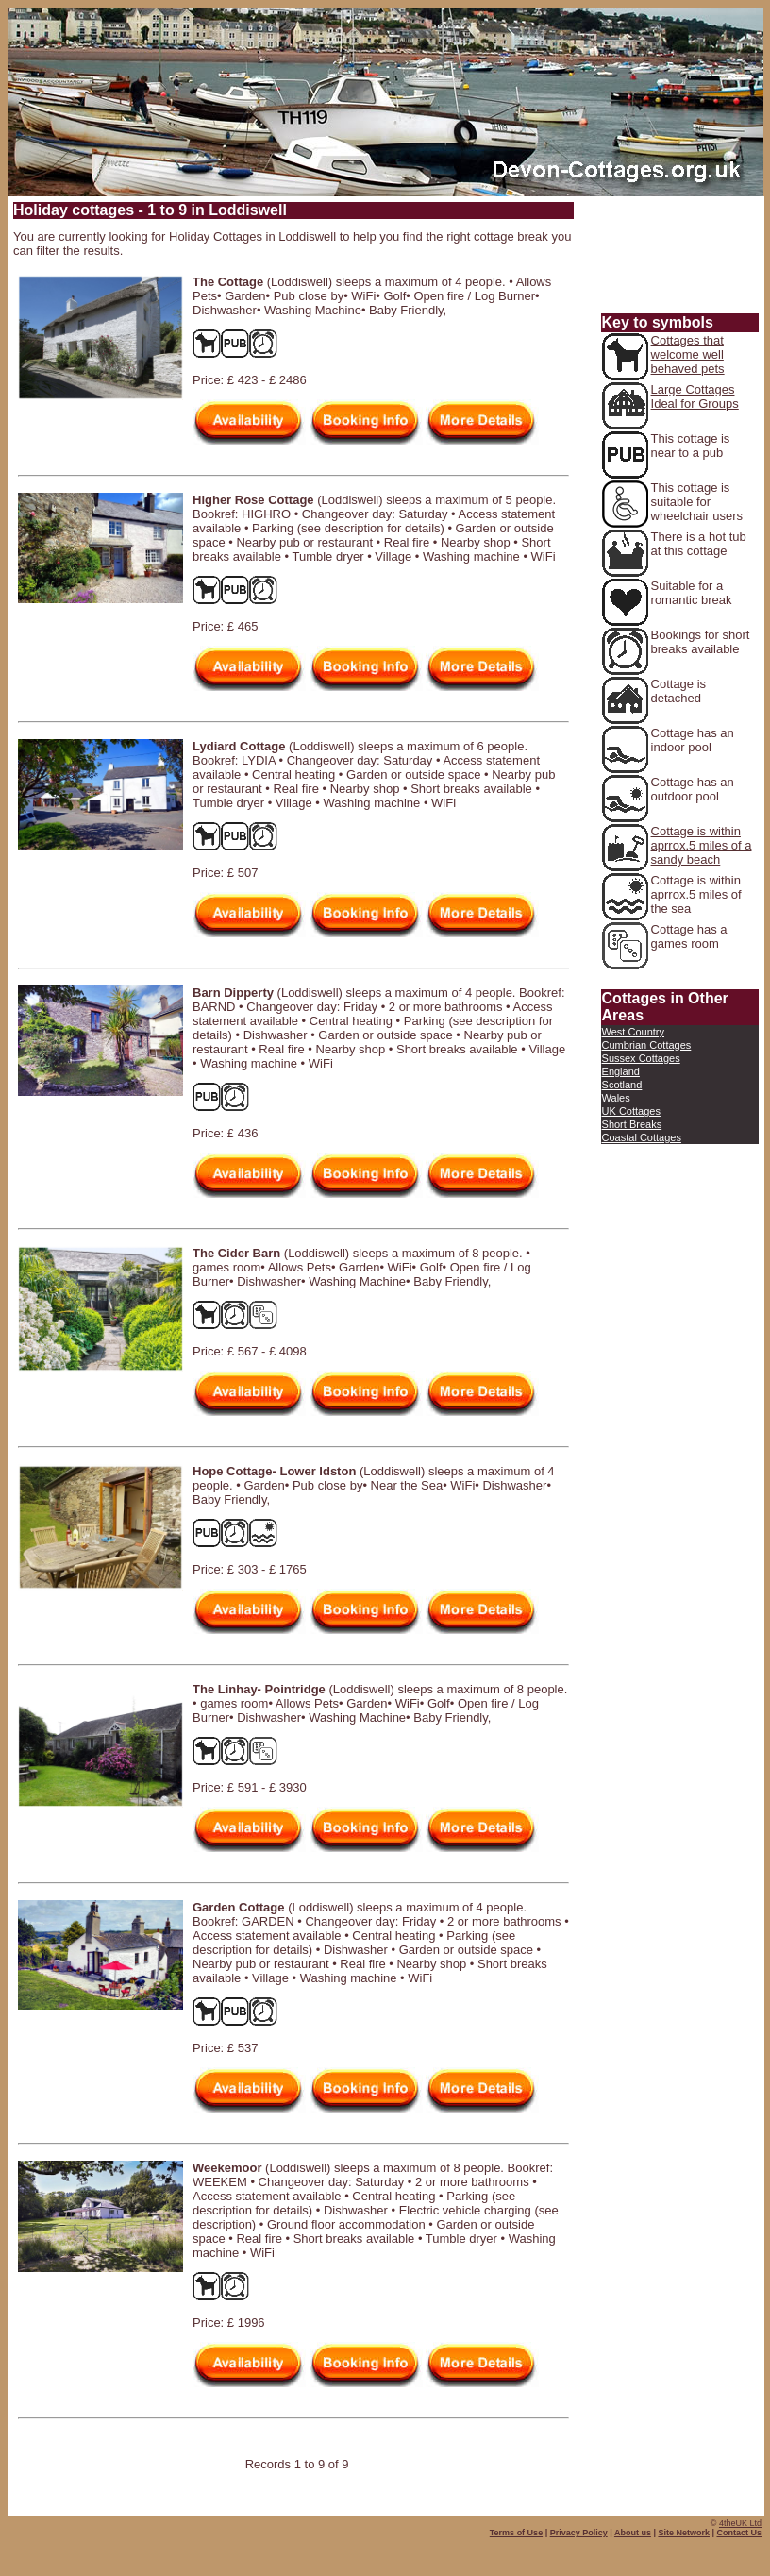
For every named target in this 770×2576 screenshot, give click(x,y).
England (621, 1071)
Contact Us (739, 2532)
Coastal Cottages (641, 1137)
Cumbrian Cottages (647, 1045)
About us (632, 2532)
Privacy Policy (579, 2532)
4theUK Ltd (740, 2523)
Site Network (684, 2532)
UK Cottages (631, 1111)
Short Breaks (632, 1124)
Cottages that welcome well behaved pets (688, 354)
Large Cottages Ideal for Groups (695, 396)
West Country (633, 1031)
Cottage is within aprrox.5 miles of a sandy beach (701, 845)
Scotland (622, 1084)
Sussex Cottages (641, 1058)
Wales (616, 1097)
